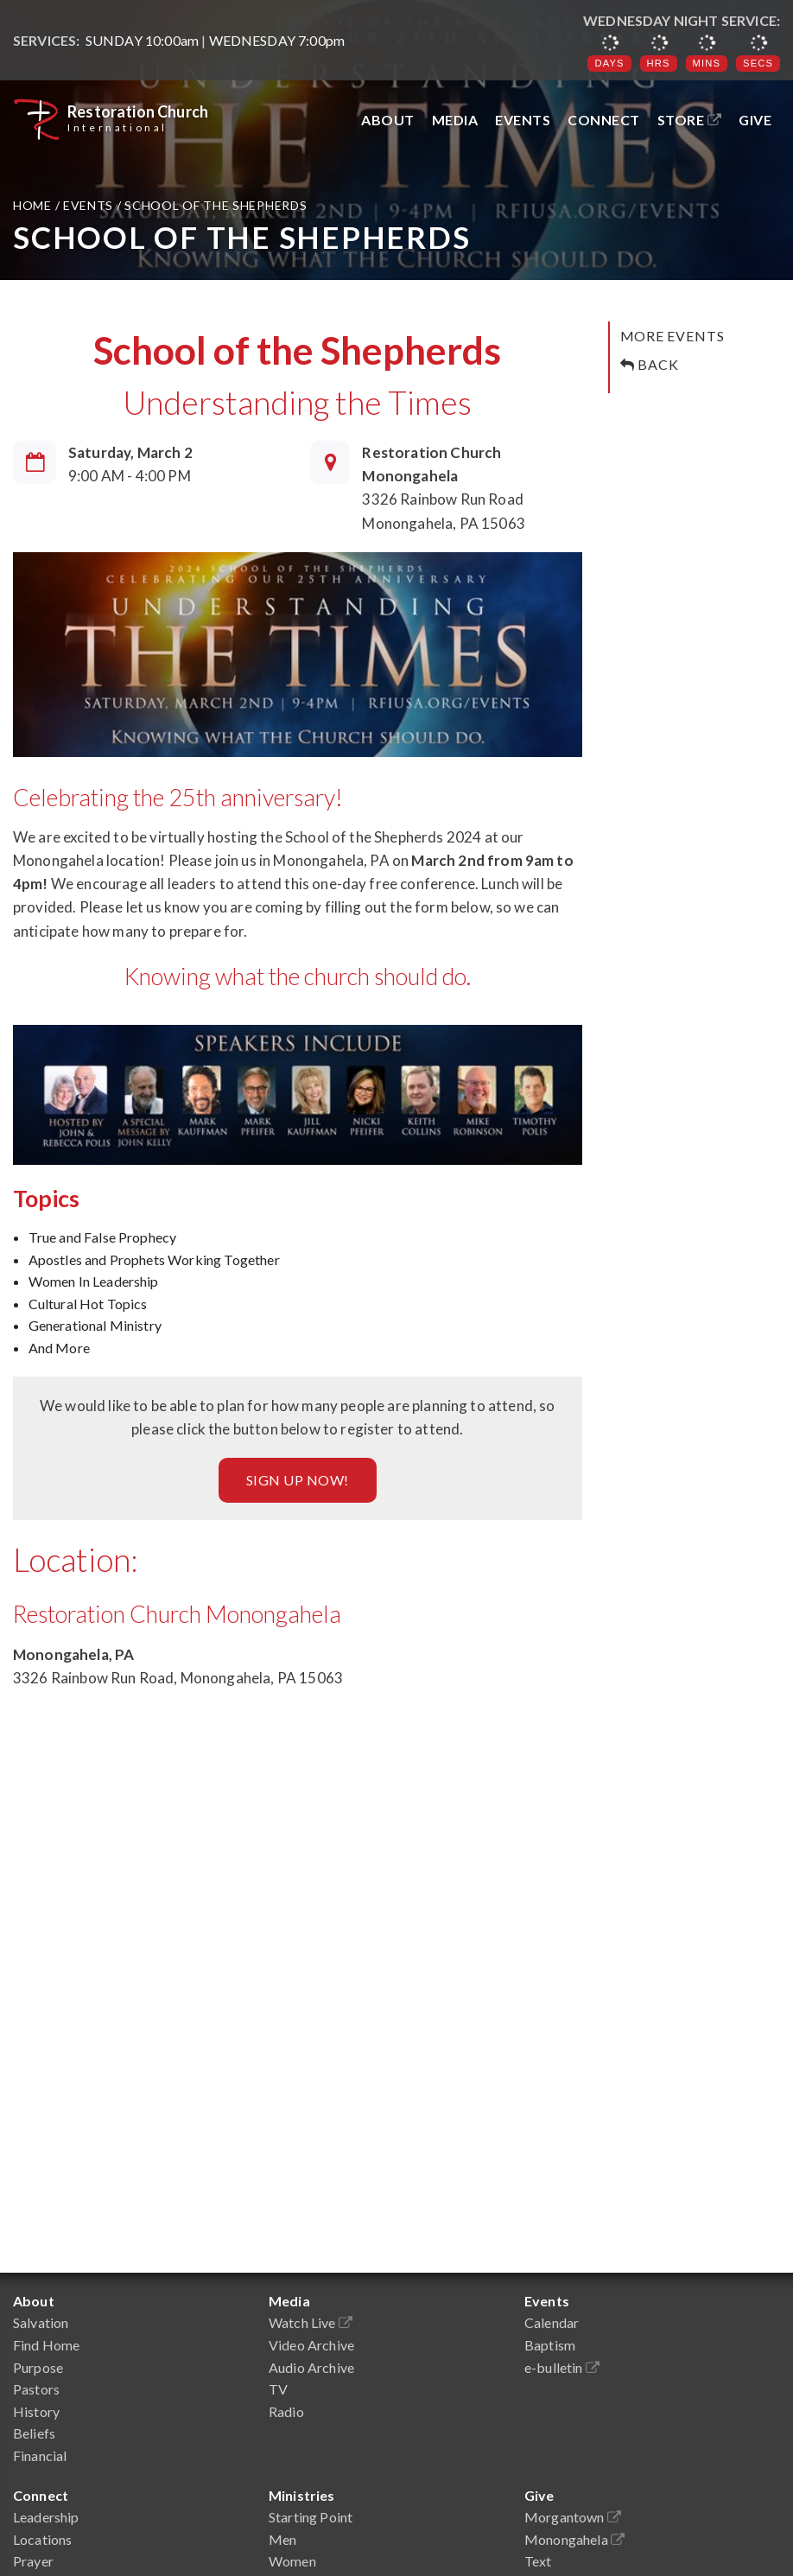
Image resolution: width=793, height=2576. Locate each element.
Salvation (40, 2322)
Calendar (551, 2322)
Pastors (36, 2389)
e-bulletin (562, 2367)
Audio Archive (311, 2367)
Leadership (46, 2517)
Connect (604, 119)
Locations (42, 2539)
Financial (40, 2455)
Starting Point (310, 2517)
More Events (672, 336)
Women (292, 2561)
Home (34, 205)
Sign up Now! (297, 1480)
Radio (286, 2411)
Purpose (38, 2367)
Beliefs (34, 2433)
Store (689, 119)
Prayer (33, 2561)
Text (538, 2561)
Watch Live (310, 2322)
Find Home (46, 2345)
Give (755, 119)
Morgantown (572, 2517)
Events (522, 119)
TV (278, 2389)
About (388, 119)
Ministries (302, 2495)
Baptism (549, 2345)
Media (455, 119)
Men (282, 2539)
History (36, 2411)
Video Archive (311, 2345)
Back (649, 364)
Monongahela (574, 2539)
